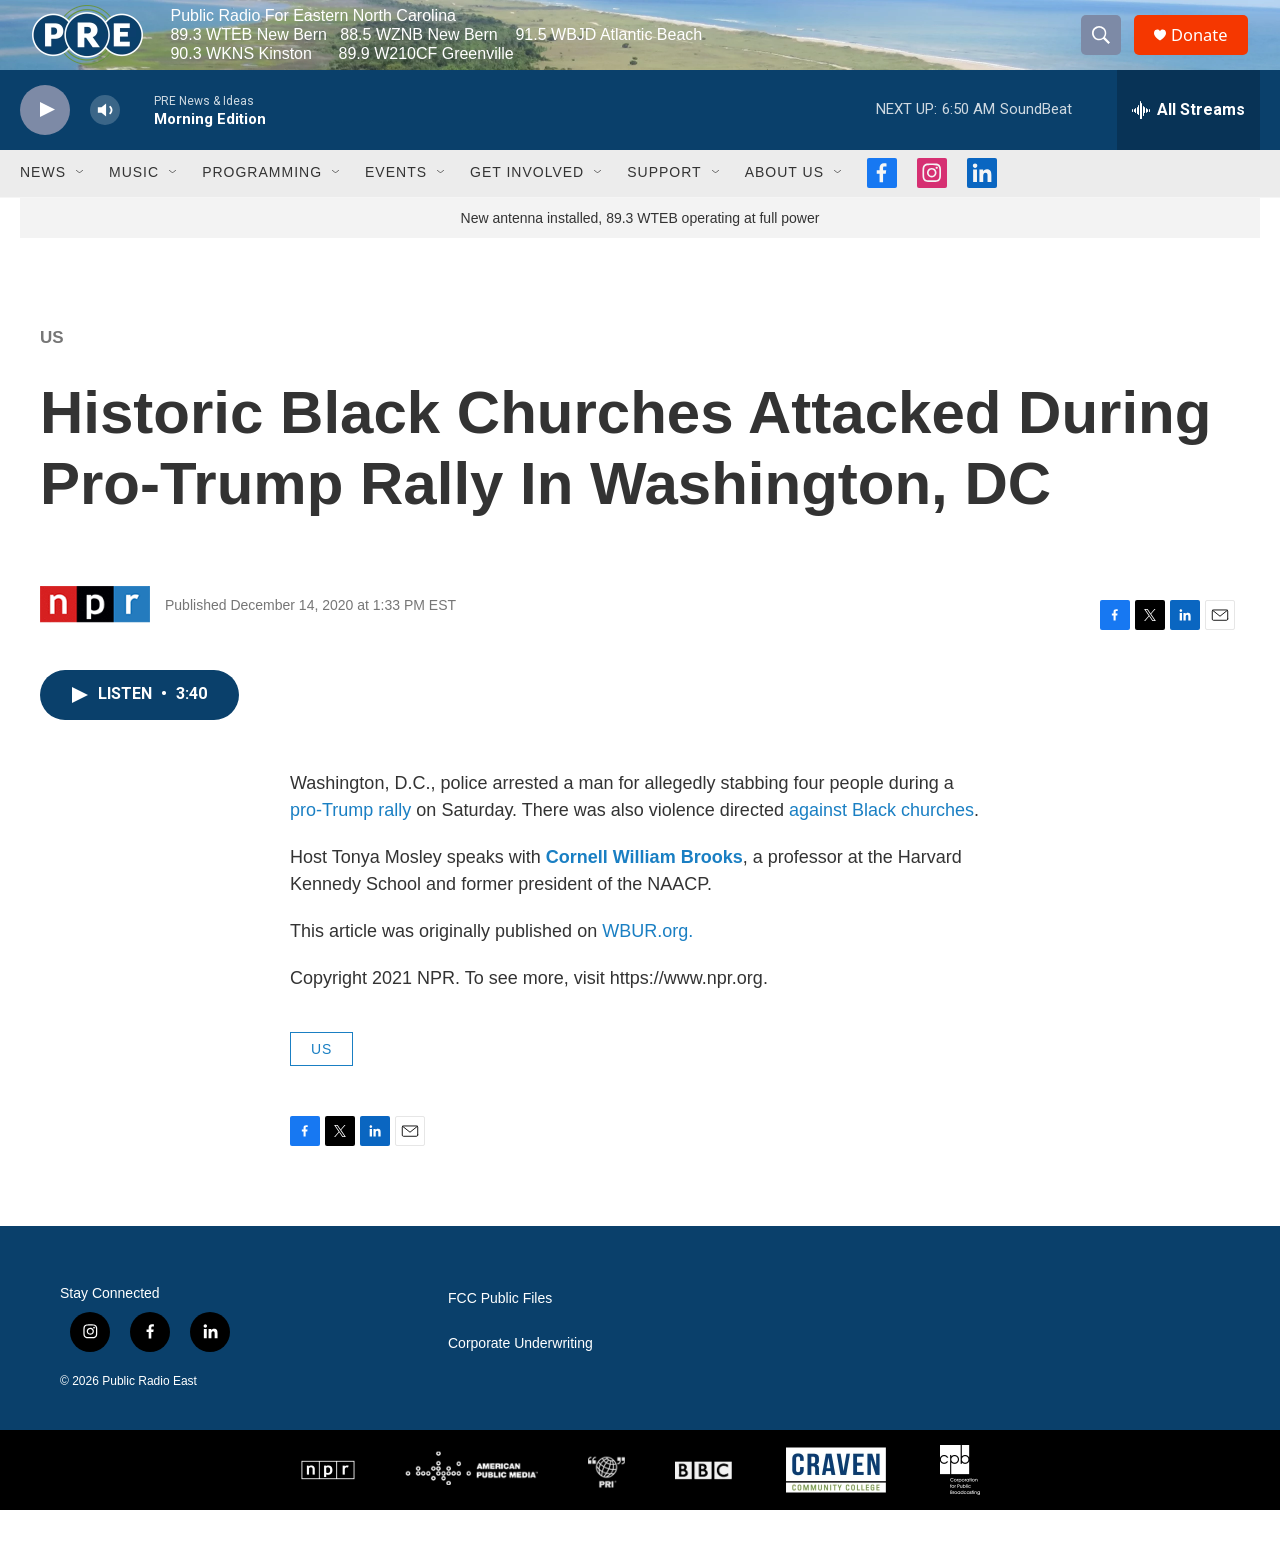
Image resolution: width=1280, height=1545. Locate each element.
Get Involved (527, 208)
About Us (784, 208)
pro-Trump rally (350, 845)
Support (664, 208)
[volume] (105, 145)
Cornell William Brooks (644, 892)
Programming (262, 208)
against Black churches (881, 845)
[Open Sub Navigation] (81, 208)
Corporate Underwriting (520, 1378)
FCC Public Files (500, 1333)
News (43, 208)
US (52, 372)
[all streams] (1188, 145)
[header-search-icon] (1108, 53)
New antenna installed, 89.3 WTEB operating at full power (640, 253)
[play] (45, 145)
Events (396, 208)
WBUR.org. (647, 966)
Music (134, 208)
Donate (1209, 52)
